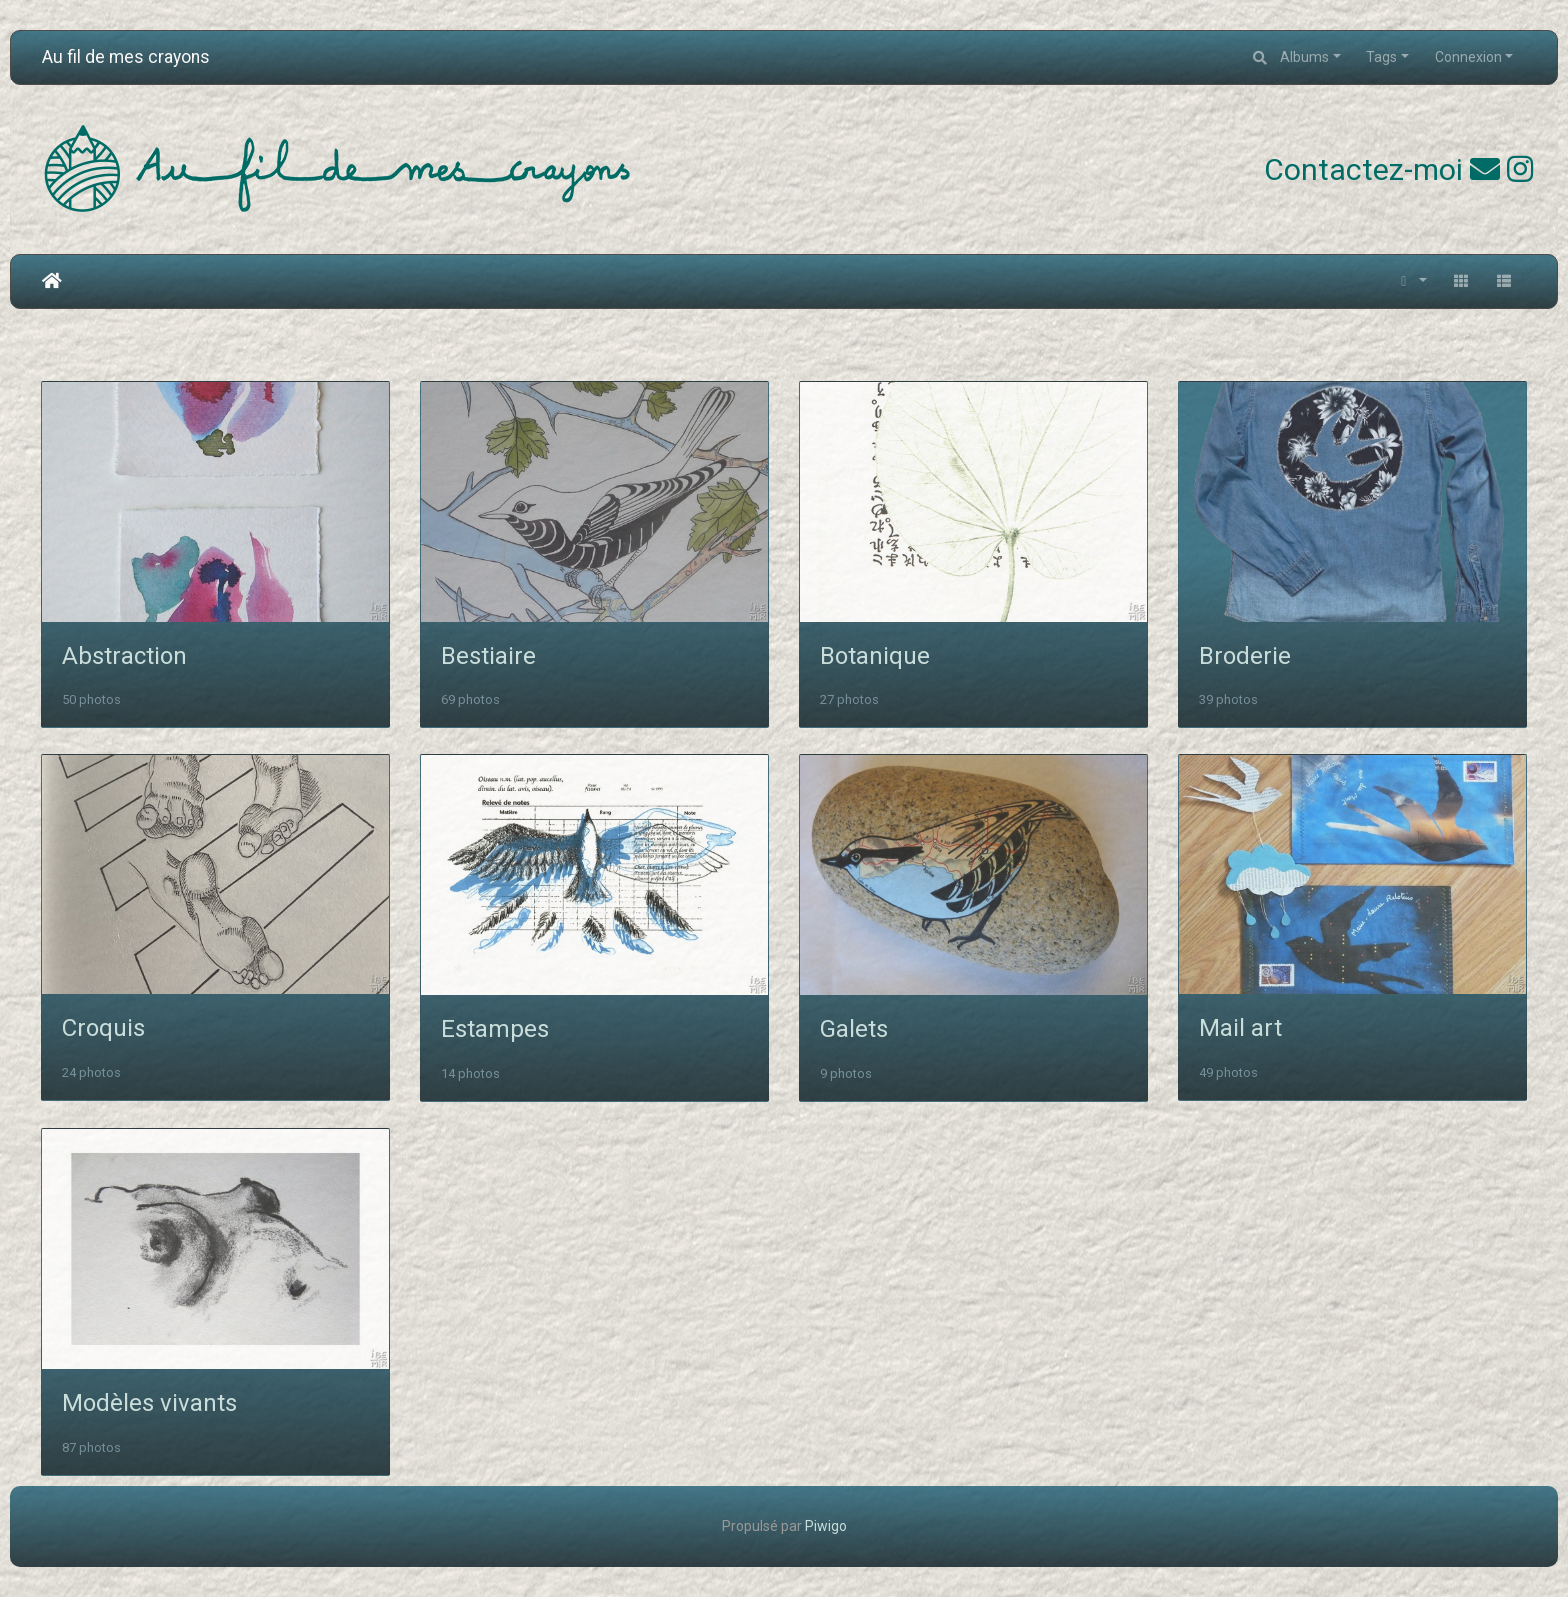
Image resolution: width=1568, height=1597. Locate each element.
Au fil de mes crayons (126, 57)
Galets (854, 1029)
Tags (1381, 57)
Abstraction (124, 656)
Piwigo (826, 1526)
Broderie (1245, 656)
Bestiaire (488, 656)
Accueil (52, 281)
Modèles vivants (149, 1403)
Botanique (875, 656)
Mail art (1240, 1028)
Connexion (1468, 57)
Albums (1304, 57)
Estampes (495, 1029)
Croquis (103, 1028)
